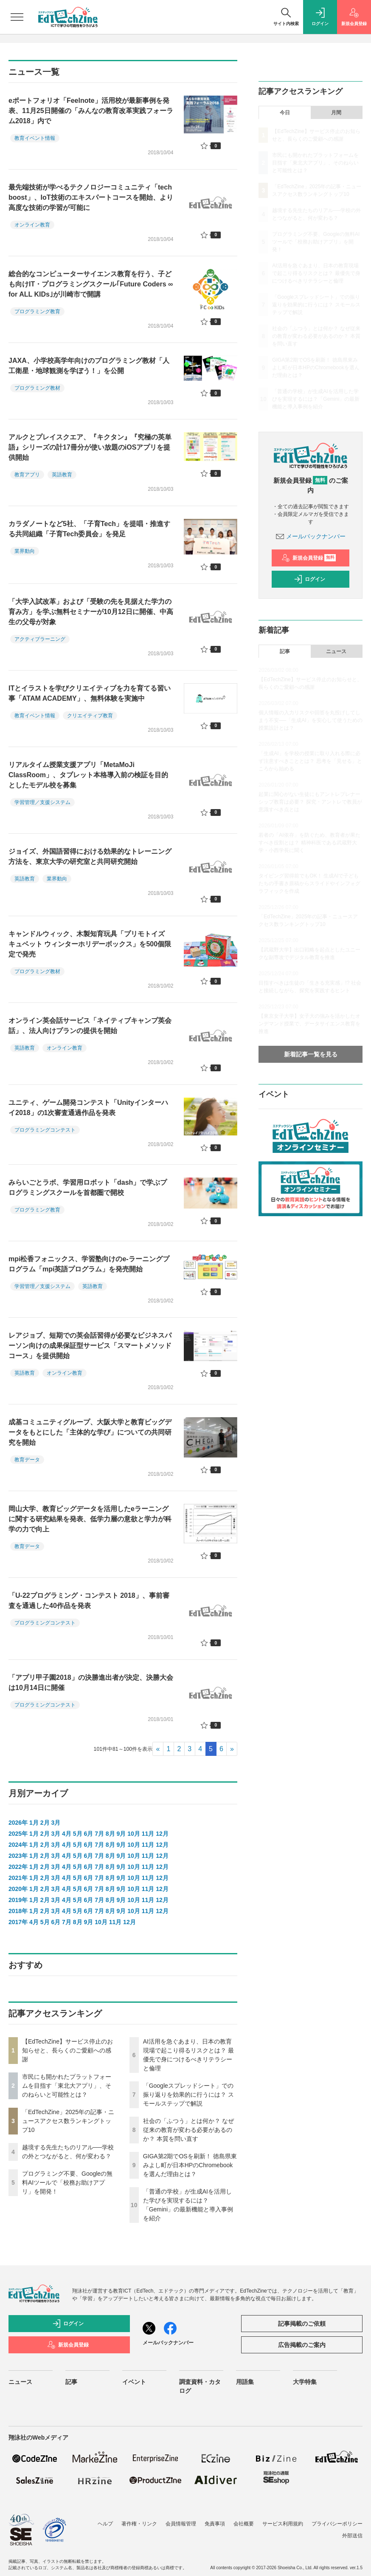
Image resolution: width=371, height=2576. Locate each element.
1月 (34, 1822)
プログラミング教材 (37, 388)
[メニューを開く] (17, 17)
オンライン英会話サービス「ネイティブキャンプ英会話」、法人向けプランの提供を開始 (89, 1025)
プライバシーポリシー (337, 2524)
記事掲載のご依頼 (302, 2323)
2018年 (18, 1911)
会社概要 (243, 2524)
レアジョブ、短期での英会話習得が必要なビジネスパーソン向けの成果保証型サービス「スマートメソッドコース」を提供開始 (89, 1345)
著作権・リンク (139, 2524)
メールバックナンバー (311, 536)
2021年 (18, 1877)
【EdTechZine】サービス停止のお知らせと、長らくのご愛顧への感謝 (67, 2050)
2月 (45, 1822)
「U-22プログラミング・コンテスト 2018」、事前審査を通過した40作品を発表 (88, 1600)
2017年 (18, 1922)
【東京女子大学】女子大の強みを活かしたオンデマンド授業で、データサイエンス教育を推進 (309, 1023)
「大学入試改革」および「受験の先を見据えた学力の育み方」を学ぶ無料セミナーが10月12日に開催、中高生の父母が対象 (90, 612)
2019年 (18, 1900)
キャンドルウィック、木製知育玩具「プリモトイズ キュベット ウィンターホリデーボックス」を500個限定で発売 (89, 944)
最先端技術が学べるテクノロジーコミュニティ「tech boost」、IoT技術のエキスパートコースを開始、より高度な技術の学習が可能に (90, 197)
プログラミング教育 (37, 311)
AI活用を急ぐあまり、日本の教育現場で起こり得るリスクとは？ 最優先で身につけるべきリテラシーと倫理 (316, 273)
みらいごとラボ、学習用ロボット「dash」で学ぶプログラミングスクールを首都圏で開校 (87, 1187)
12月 (162, 1833)
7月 (99, 1833)
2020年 (18, 1888)
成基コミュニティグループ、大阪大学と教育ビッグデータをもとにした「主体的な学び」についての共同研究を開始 (89, 1432)
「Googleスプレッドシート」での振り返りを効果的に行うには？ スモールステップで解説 (188, 2094)
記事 (285, 651)
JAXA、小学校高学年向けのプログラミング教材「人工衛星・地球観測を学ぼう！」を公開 (88, 365)
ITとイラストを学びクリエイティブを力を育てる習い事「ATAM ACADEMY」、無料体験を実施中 (89, 693)
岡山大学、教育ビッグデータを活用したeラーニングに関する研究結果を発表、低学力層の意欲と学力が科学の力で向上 (89, 1519)
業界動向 (24, 551)
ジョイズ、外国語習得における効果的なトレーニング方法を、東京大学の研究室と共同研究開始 (89, 856)
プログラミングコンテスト (45, 1130)
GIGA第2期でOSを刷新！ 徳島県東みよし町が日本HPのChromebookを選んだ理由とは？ (190, 2165)
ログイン (309, 579)
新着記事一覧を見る (310, 1054)
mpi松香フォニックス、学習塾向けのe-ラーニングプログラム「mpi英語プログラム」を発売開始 (88, 1264)
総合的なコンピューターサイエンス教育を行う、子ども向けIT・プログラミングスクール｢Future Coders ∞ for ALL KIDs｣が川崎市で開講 (90, 284)
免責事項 (215, 2524)
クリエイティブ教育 (90, 716)
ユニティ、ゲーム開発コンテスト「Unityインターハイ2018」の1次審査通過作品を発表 (88, 1107)
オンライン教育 (32, 225)
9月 (121, 1833)
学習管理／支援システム (42, 802)
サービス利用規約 (282, 2524)
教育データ (27, 1460)
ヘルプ (105, 2524)
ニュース (336, 651)
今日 (285, 113)
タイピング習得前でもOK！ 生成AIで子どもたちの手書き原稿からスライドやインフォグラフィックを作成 (309, 883)
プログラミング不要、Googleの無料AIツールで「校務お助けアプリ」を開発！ (67, 2182)
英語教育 (62, 475)
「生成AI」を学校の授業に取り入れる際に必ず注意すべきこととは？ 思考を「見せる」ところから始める (310, 761)
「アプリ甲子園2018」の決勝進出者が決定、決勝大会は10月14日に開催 (90, 1682)
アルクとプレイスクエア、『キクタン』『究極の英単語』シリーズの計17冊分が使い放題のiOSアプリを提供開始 (89, 447)
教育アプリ (27, 475)
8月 (110, 1833)
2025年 (18, 1833)
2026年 (18, 1822)
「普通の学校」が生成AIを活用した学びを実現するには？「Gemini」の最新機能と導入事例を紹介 (316, 399)
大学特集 (305, 2381)
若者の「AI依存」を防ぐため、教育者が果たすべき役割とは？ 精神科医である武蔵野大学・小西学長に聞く (309, 842)
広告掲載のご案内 (302, 2344)
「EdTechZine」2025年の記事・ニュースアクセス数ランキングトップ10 (68, 2121)
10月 (133, 1833)
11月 (148, 1833)
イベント (134, 2381)
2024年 (18, 1844)
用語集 (245, 2381)
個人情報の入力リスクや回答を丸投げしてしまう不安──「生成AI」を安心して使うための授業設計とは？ (310, 720)
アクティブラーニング (39, 639)
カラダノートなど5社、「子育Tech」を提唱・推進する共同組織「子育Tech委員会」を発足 (89, 529)
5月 (77, 1833)
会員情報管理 (181, 2524)
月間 (336, 113)
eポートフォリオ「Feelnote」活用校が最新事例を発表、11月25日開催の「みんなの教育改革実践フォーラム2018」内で (90, 111)
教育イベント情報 (34, 138)
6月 (88, 1833)
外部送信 (352, 2536)
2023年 (18, 1855)
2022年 (18, 1866)
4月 (66, 1833)
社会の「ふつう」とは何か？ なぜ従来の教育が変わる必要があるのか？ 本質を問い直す (188, 2129)
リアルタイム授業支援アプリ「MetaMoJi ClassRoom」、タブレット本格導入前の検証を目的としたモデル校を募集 (88, 775)
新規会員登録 (308, 558)
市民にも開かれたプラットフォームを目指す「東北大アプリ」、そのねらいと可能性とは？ (66, 2085)
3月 (55, 1822)
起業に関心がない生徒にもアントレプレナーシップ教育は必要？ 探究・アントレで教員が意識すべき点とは (310, 801)
